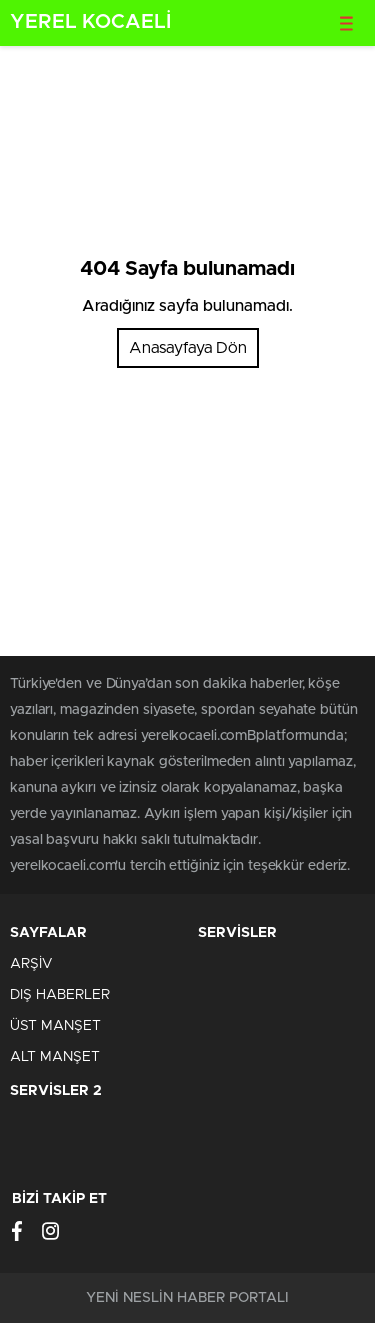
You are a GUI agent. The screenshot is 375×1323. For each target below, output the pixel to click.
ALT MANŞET (55, 1057)
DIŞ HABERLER (60, 995)
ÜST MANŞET (55, 1026)
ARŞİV (31, 964)
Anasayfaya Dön (188, 348)
